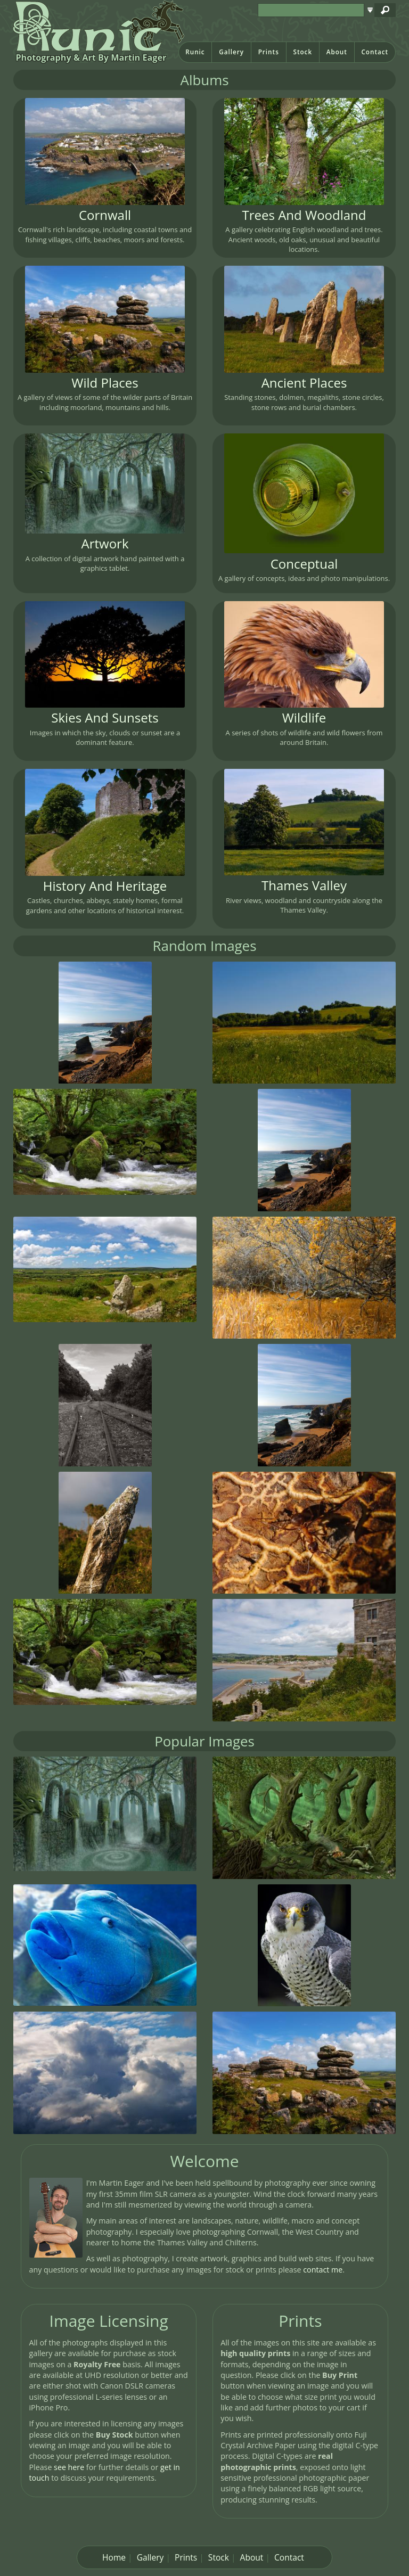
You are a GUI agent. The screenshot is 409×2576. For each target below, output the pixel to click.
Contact (374, 52)
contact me (322, 2270)
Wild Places (104, 382)
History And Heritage (105, 886)
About (336, 52)
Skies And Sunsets (104, 717)
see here (69, 2467)
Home (114, 2557)
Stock (302, 52)
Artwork (105, 543)
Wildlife (304, 717)
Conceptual (304, 563)
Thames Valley (304, 885)
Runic (194, 52)
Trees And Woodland (304, 215)
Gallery (231, 52)
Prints (268, 52)
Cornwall (105, 215)
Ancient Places (304, 382)
